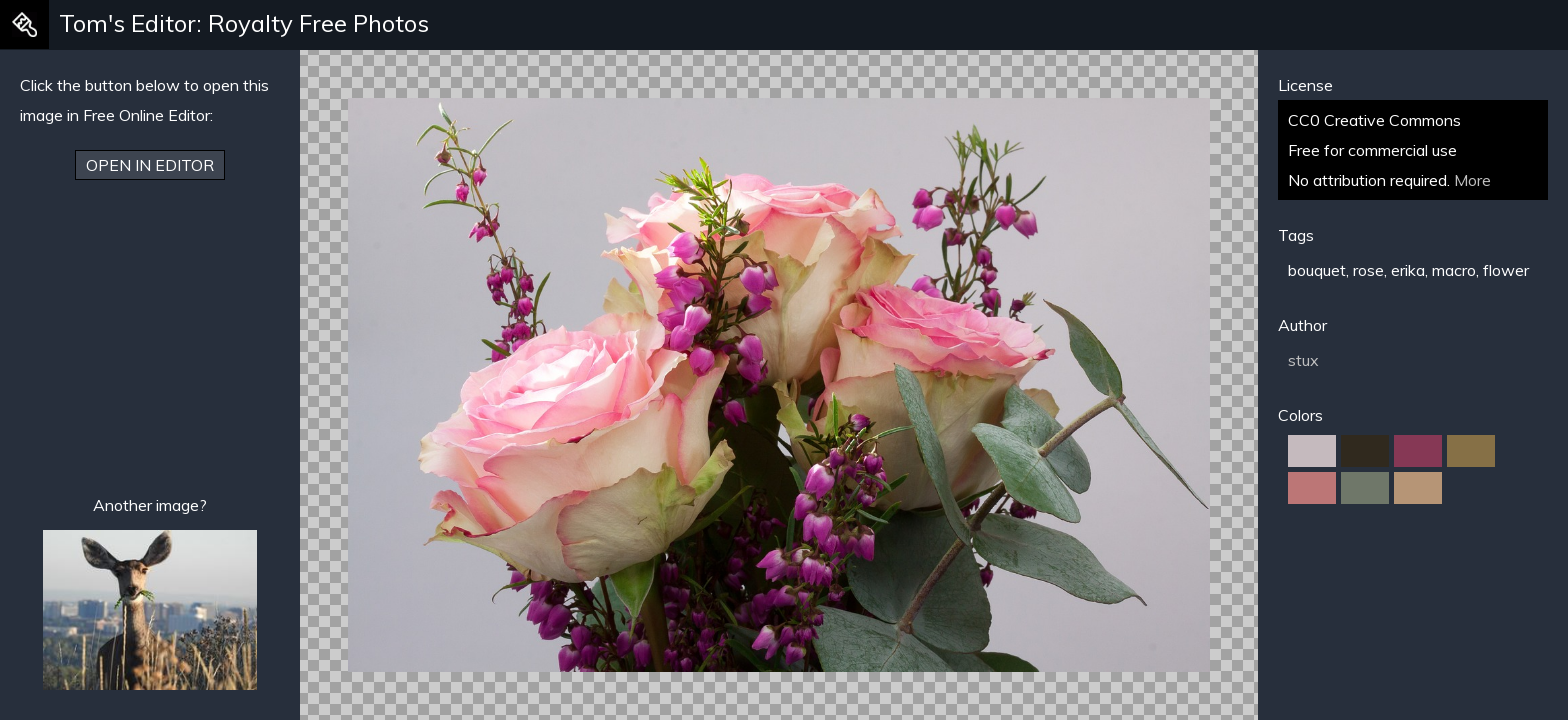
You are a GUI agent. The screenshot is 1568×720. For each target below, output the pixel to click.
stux (1303, 360)
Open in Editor (150, 165)
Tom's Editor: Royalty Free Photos (244, 23)
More (1472, 180)
